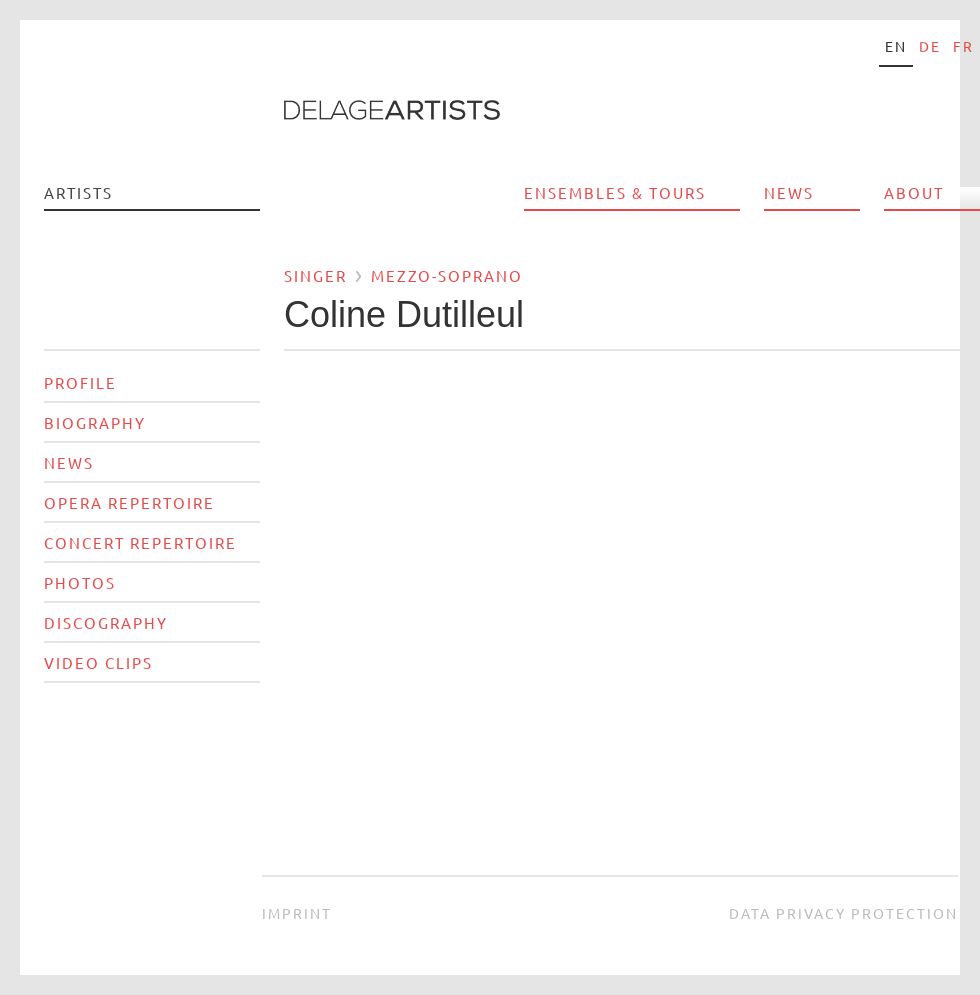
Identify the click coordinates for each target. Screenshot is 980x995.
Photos (80, 582)
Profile (80, 382)
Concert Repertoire (140, 542)
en (896, 46)
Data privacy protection (843, 913)
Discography (106, 622)
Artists (78, 192)
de (930, 46)
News (789, 192)
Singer (315, 275)
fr (963, 46)
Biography (95, 422)
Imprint (297, 913)
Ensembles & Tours (615, 192)
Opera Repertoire (129, 502)
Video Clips (98, 662)
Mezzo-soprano (447, 275)
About (914, 192)
